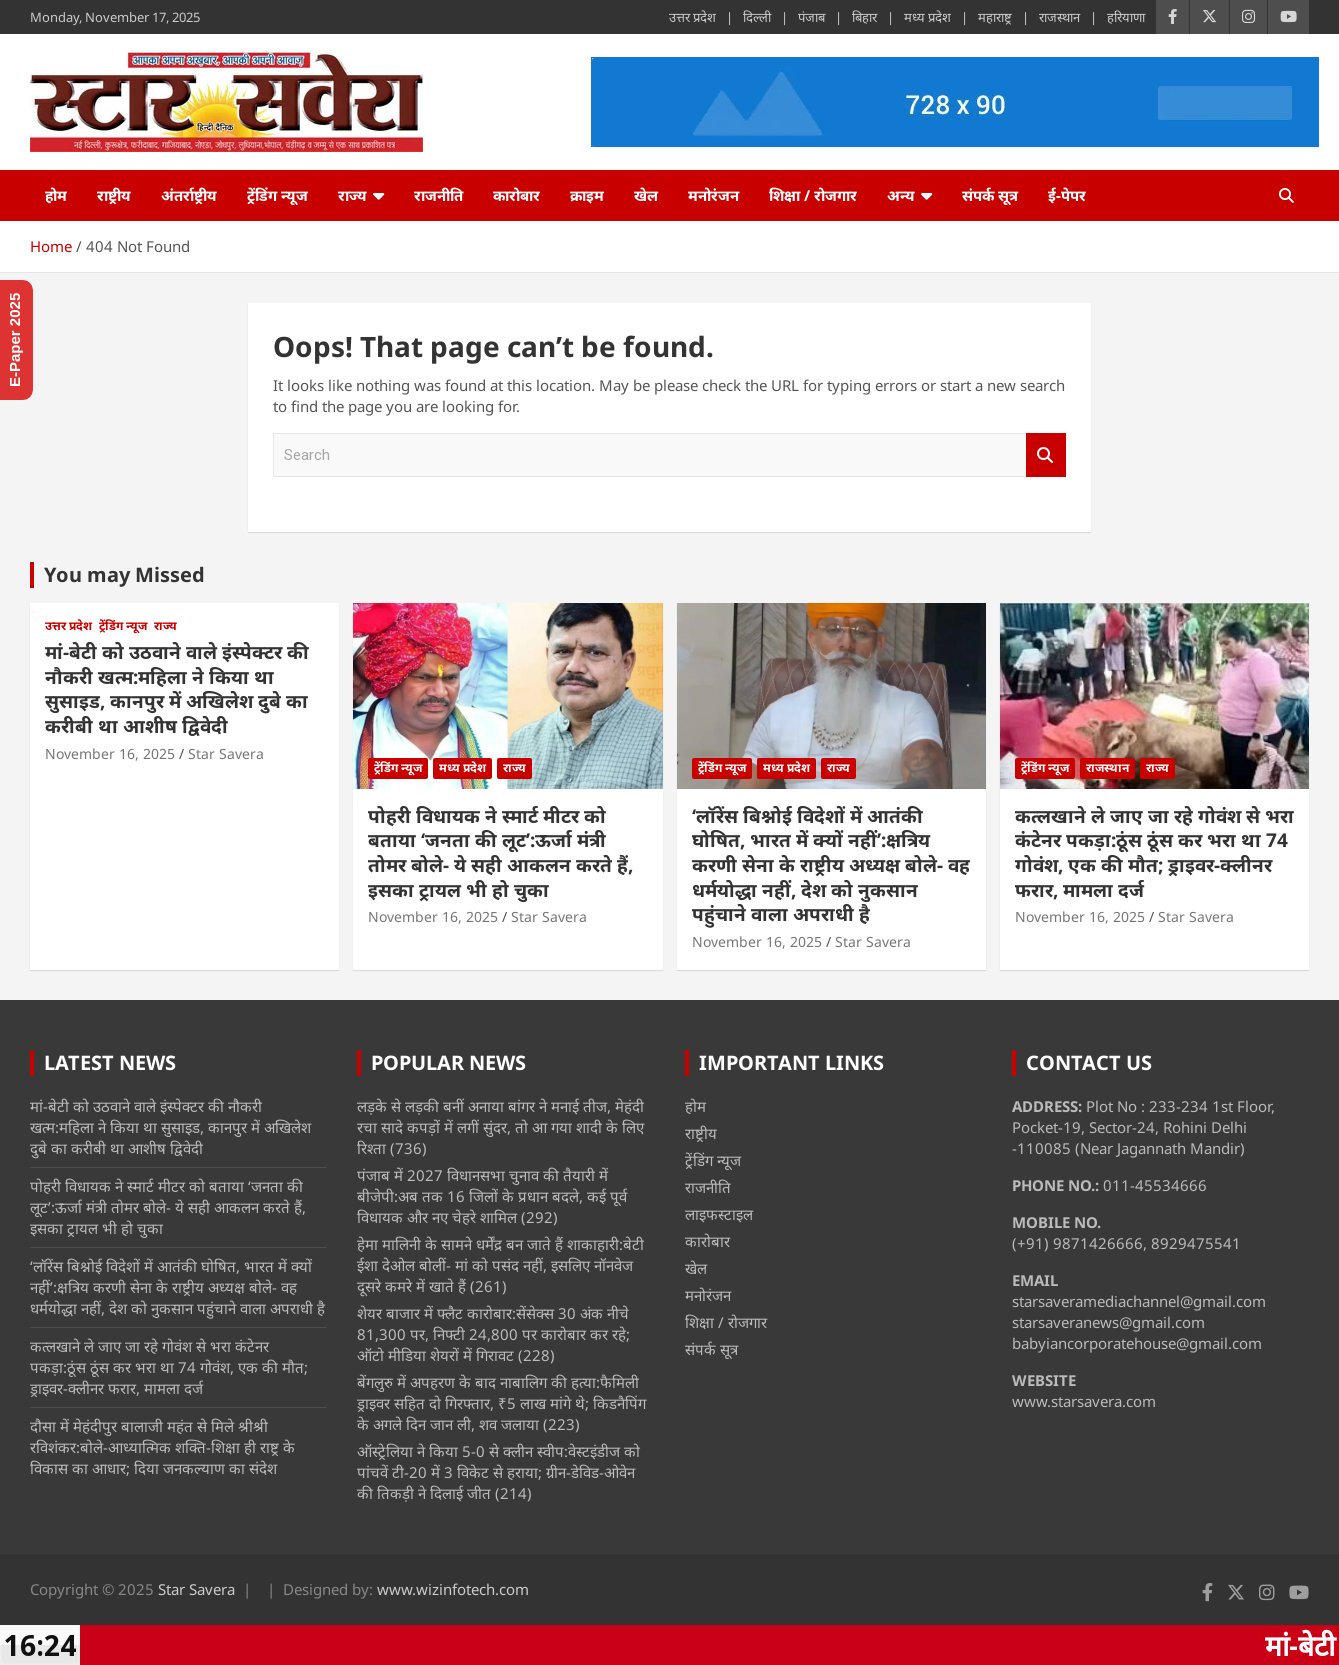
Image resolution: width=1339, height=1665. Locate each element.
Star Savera (226, 753)
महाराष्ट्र (995, 17)
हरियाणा (1126, 17)
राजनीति (438, 195)
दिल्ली (757, 17)
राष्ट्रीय (114, 195)
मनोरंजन (713, 195)
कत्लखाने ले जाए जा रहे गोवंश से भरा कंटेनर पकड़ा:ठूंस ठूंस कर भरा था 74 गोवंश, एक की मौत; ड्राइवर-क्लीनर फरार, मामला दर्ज (1154, 853)
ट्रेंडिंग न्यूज (277, 195)
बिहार (864, 17)
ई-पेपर (1067, 195)
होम (56, 195)
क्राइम (587, 195)
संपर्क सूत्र (990, 195)
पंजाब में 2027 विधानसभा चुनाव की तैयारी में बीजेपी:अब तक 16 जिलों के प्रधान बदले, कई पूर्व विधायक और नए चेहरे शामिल (492, 1196)
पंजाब (811, 17)
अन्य (901, 195)
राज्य (352, 195)
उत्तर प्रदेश (692, 17)
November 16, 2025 (110, 753)
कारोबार (516, 195)
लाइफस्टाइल (719, 1214)
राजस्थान (1059, 17)
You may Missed (124, 574)
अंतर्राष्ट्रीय (189, 195)
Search (1046, 455)
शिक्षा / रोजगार (813, 195)
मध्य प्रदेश (927, 17)
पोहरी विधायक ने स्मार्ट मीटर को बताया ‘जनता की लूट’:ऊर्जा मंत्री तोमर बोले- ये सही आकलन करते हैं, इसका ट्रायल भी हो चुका (500, 853)
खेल (646, 195)
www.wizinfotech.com (453, 1589)
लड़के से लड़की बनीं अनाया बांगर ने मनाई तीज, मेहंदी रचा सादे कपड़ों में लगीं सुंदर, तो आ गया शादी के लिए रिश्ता (500, 1127)
